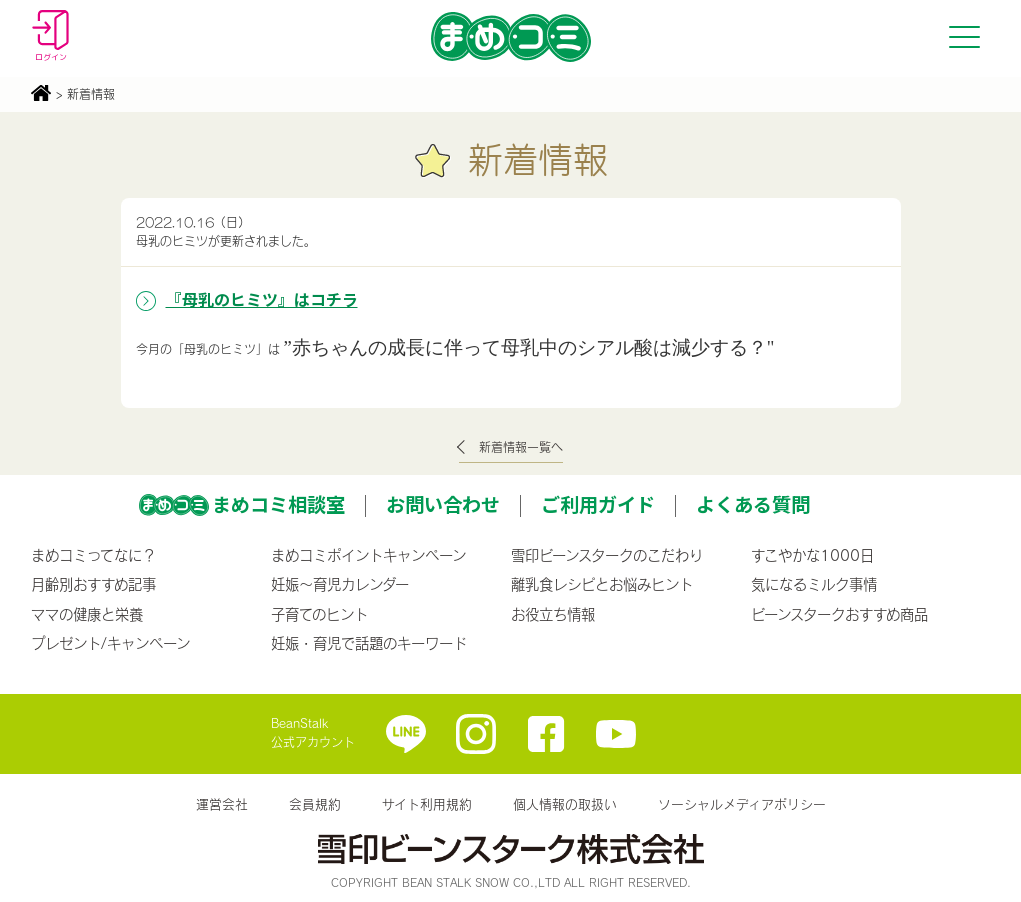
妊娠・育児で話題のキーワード (369, 643)
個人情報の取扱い (565, 804)
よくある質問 (753, 504)
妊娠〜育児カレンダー (340, 584)
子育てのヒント (319, 614)
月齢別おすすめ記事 (93, 584)
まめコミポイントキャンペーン (368, 555)
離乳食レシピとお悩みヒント (602, 584)
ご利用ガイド (598, 504)
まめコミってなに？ (93, 555)
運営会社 (222, 804)
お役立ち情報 (553, 614)
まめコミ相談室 (278, 504)
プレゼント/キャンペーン (110, 643)
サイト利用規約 (427, 804)
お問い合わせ (443, 504)
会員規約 (315, 804)
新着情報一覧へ (521, 447)
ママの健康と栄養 (87, 614)
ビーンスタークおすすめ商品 (839, 614)
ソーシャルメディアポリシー (742, 804)
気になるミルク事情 (814, 584)
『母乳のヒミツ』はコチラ (262, 299)
